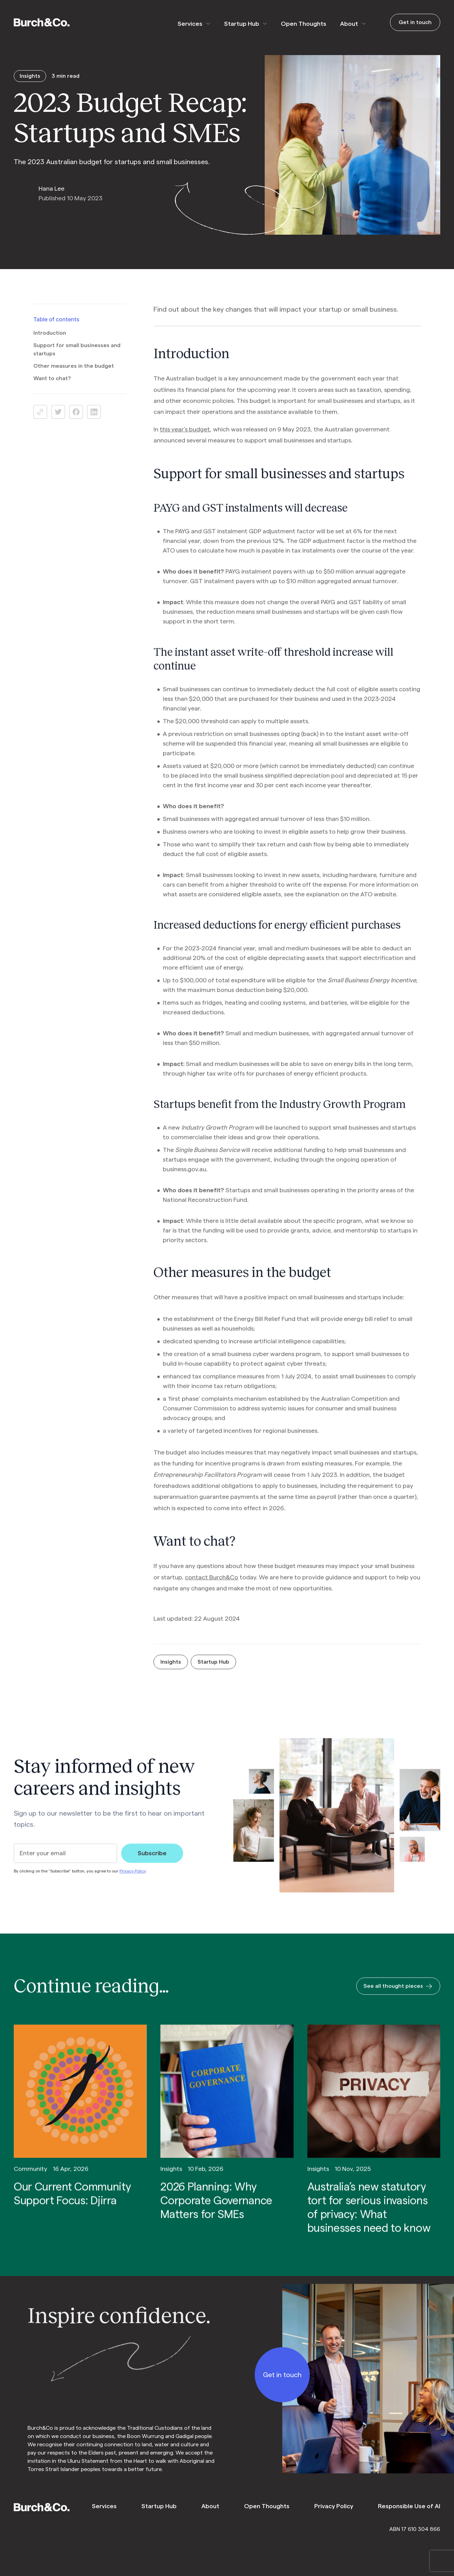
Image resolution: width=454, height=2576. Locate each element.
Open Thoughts (303, 24)
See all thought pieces (398, 1996)
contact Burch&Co (211, 1587)
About (349, 24)
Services (190, 24)
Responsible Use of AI (409, 2506)
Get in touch (415, 22)
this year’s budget (185, 439)
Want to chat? (52, 388)
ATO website (378, 904)
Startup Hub (241, 24)
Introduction (49, 342)
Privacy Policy (132, 1880)
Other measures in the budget (73, 376)
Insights (170, 1671)
